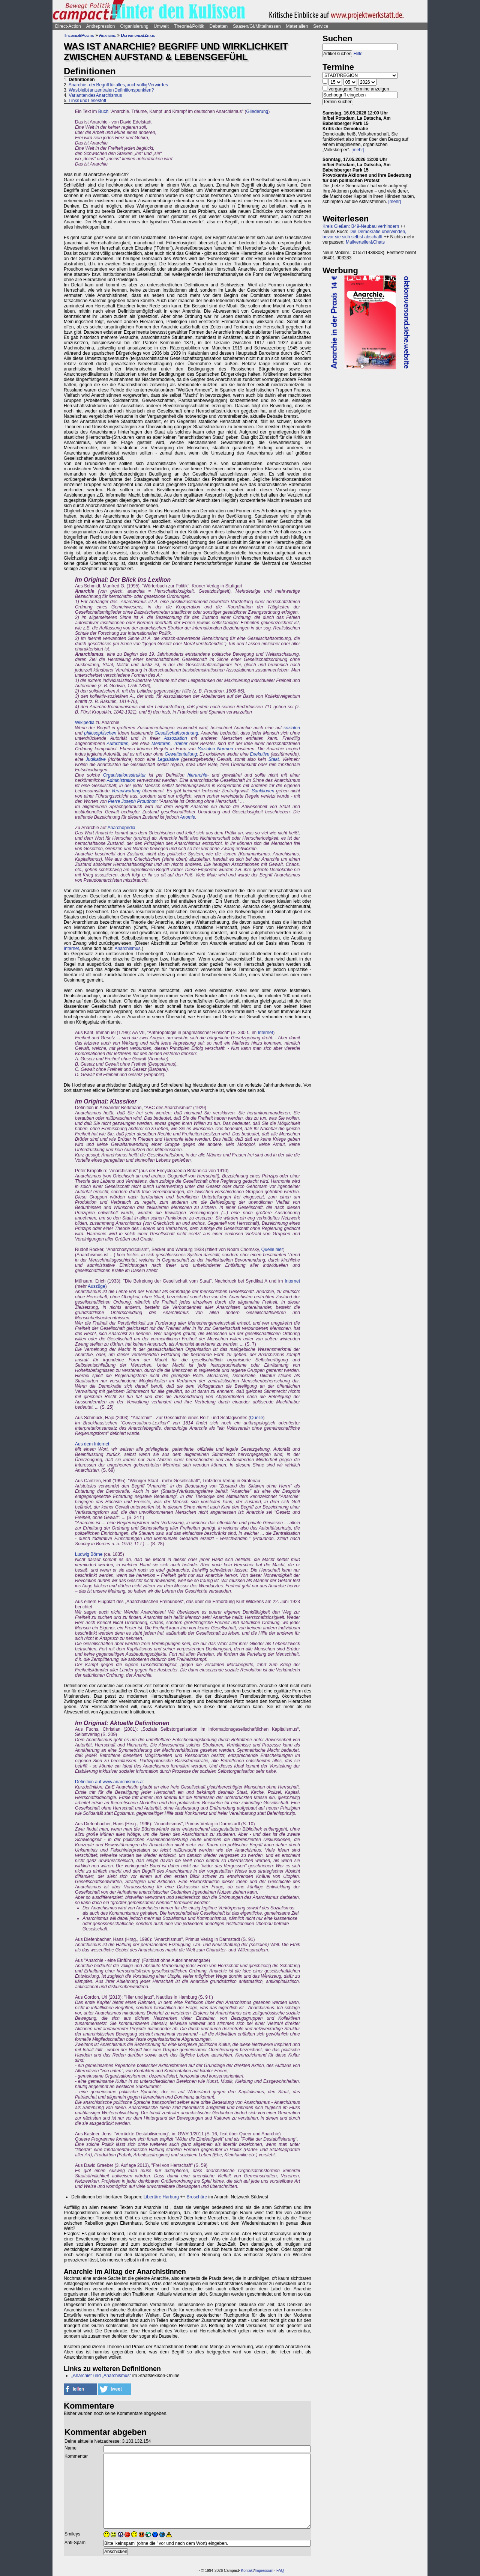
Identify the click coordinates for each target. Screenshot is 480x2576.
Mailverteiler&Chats (365, 242)
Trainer (181, 743)
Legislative (168, 759)
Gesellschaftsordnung (176, 733)
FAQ (280, 2570)
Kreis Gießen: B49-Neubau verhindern (360, 226)
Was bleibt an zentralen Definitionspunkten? (111, 90)
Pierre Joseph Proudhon (132, 801)
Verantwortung (126, 790)
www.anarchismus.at (123, 1781)
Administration (121, 780)
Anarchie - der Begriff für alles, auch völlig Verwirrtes (118, 84)
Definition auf (88, 1781)
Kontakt (247, 2570)
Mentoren (161, 743)
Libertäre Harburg (161, 2197)
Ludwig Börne (88, 1554)
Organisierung (134, 26)
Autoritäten (118, 743)
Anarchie (107, 35)
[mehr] (357, 149)
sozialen (292, 727)
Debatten (219, 26)
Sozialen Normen (215, 748)
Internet (71, 948)
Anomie (187, 817)
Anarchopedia (121, 827)
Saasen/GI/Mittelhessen (256, 26)
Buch (103, 111)
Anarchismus (127, 948)
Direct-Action (68, 26)
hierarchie (197, 775)
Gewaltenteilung (181, 754)
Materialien (297, 26)
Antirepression (100, 26)
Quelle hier (272, 1249)
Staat (273, 759)
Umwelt (161, 26)
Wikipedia (84, 722)
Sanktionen (263, 790)
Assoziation (175, 738)
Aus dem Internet (92, 1444)
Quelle (256, 1417)
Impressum (264, 2570)
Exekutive (259, 754)
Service (320, 26)
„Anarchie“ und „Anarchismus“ (101, 2375)
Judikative (96, 759)
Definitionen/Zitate (138, 35)
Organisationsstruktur (124, 775)
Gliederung (257, 111)
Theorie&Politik (189, 26)
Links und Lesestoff (87, 100)
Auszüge (96, 1286)
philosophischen (100, 733)
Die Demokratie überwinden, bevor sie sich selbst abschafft (364, 234)
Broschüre (197, 2197)
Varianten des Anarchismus (95, 95)
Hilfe (358, 53)
